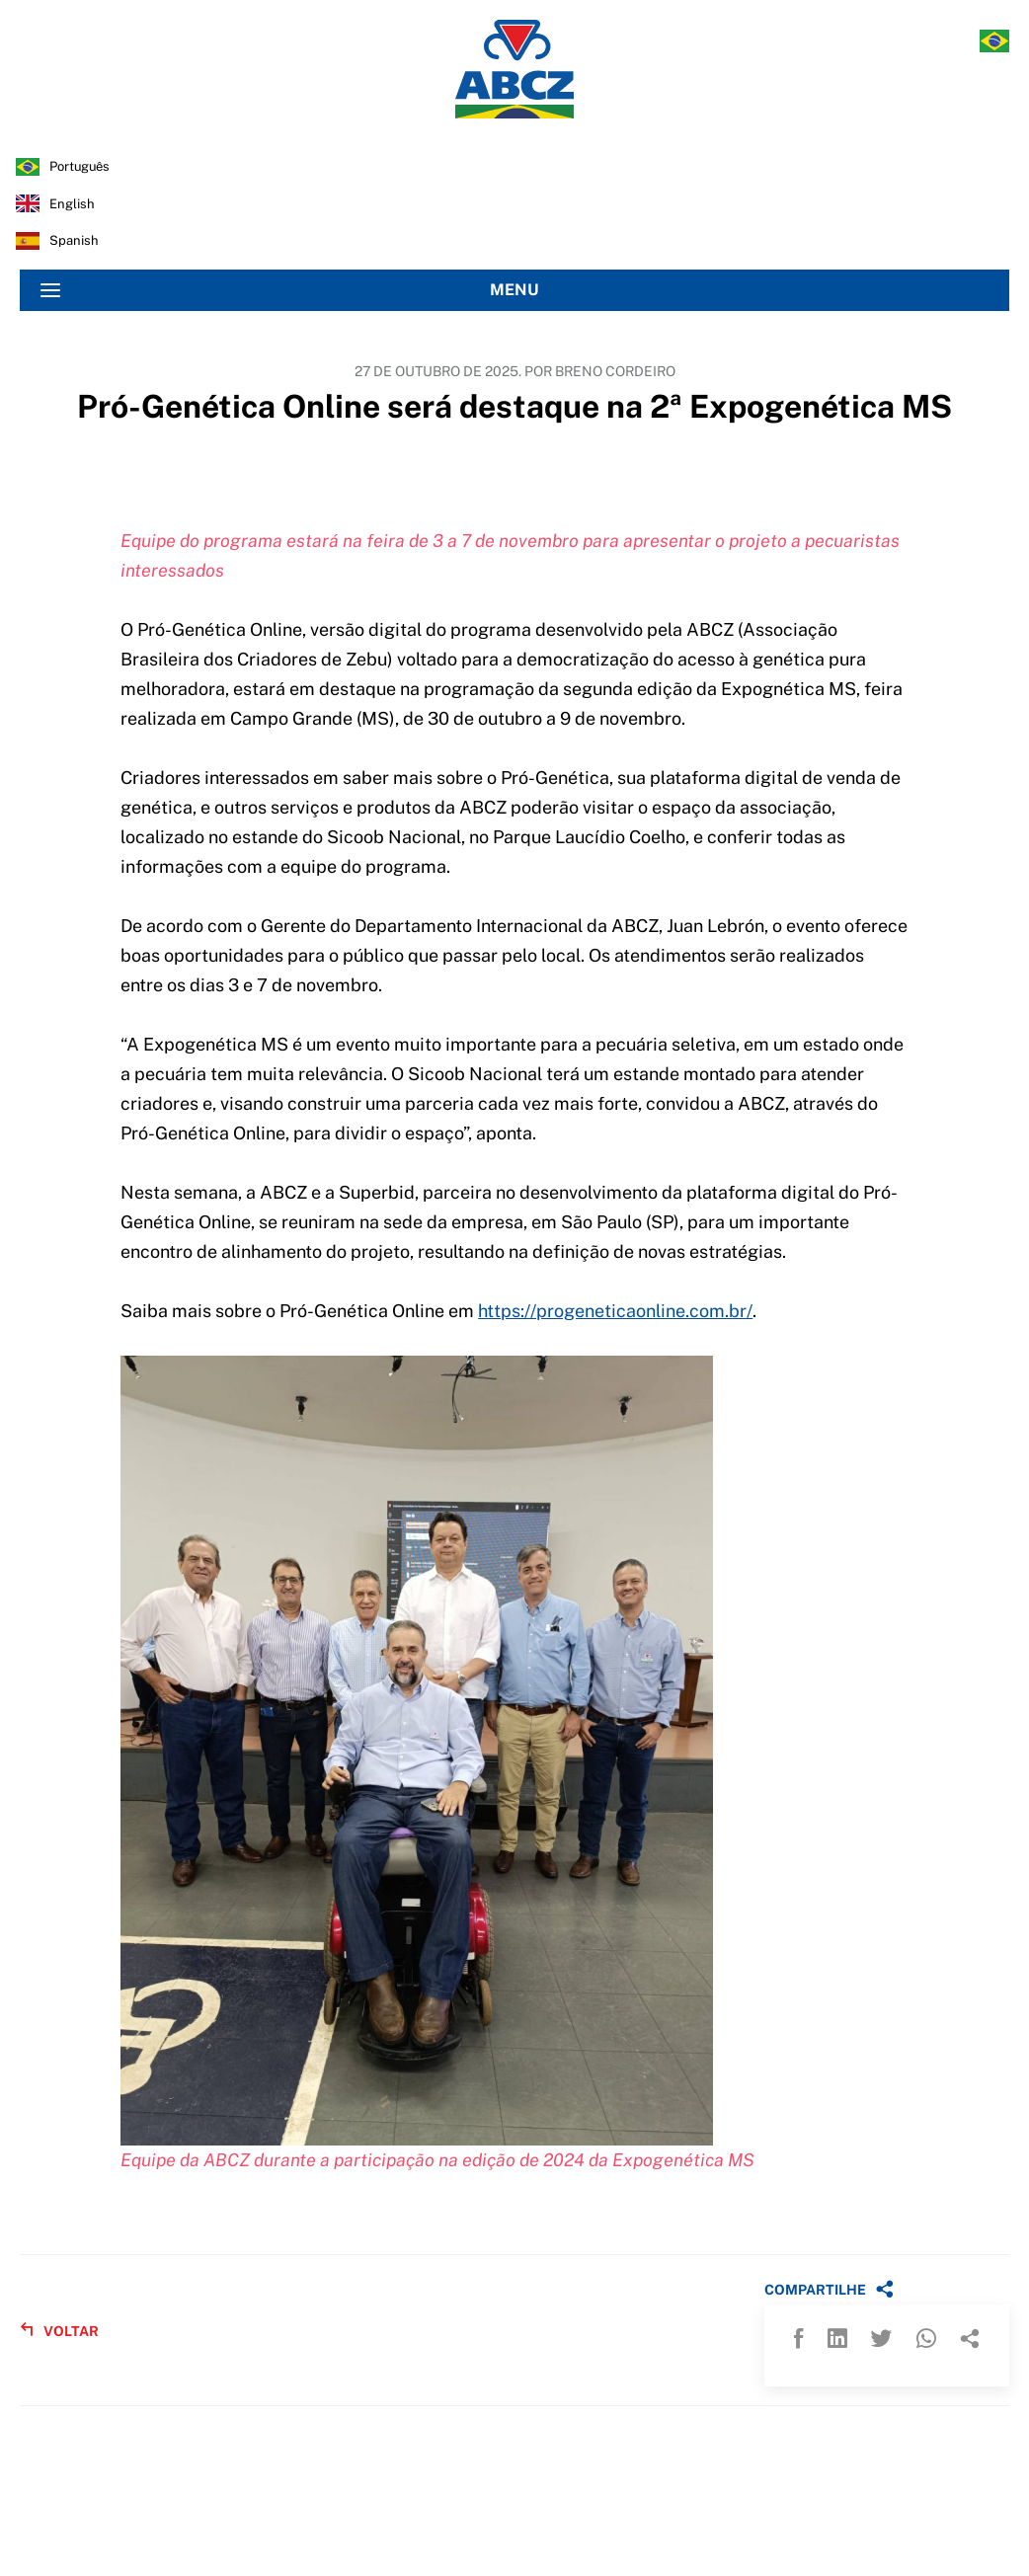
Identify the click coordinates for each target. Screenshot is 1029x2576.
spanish (74, 240)
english (72, 203)
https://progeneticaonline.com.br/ (615, 1310)
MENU (289, 290)
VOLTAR (59, 2330)
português (79, 166)
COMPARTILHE (829, 2289)
